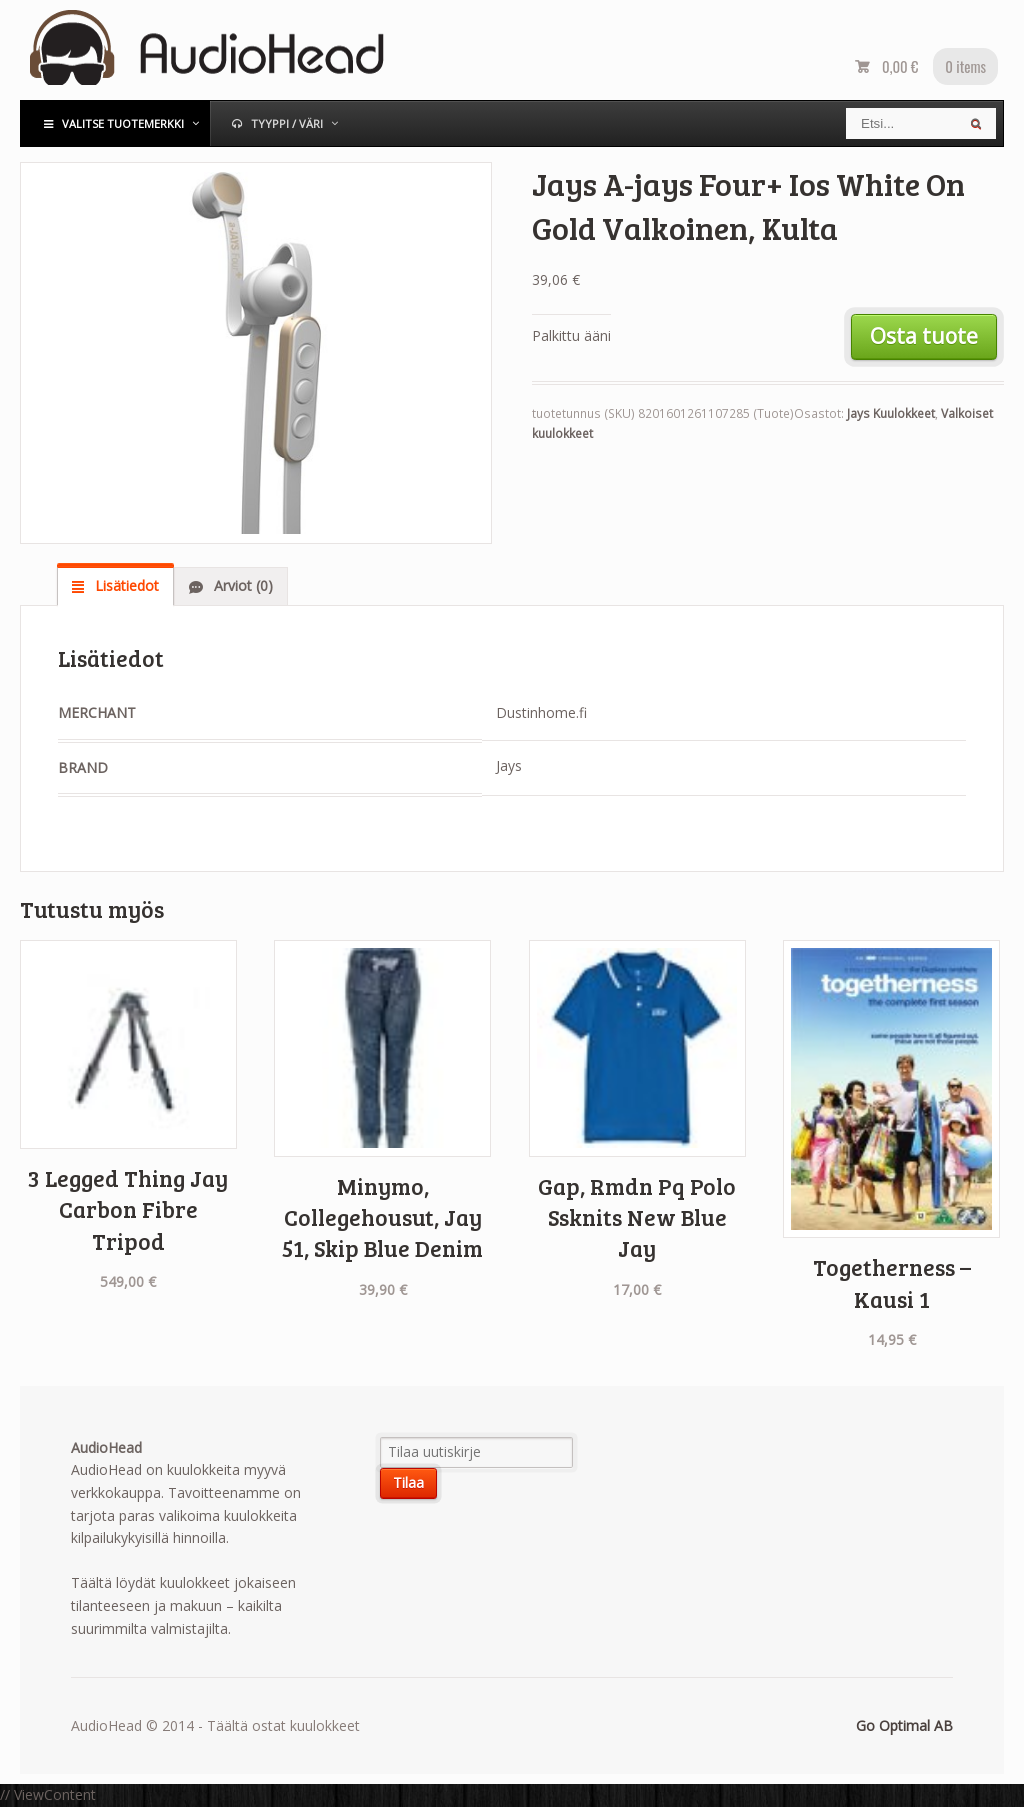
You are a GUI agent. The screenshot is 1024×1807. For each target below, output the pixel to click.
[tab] (115, 586)
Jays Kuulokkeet (891, 413)
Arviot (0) (241, 585)
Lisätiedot (125, 585)
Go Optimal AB (904, 1725)
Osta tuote (924, 336)
